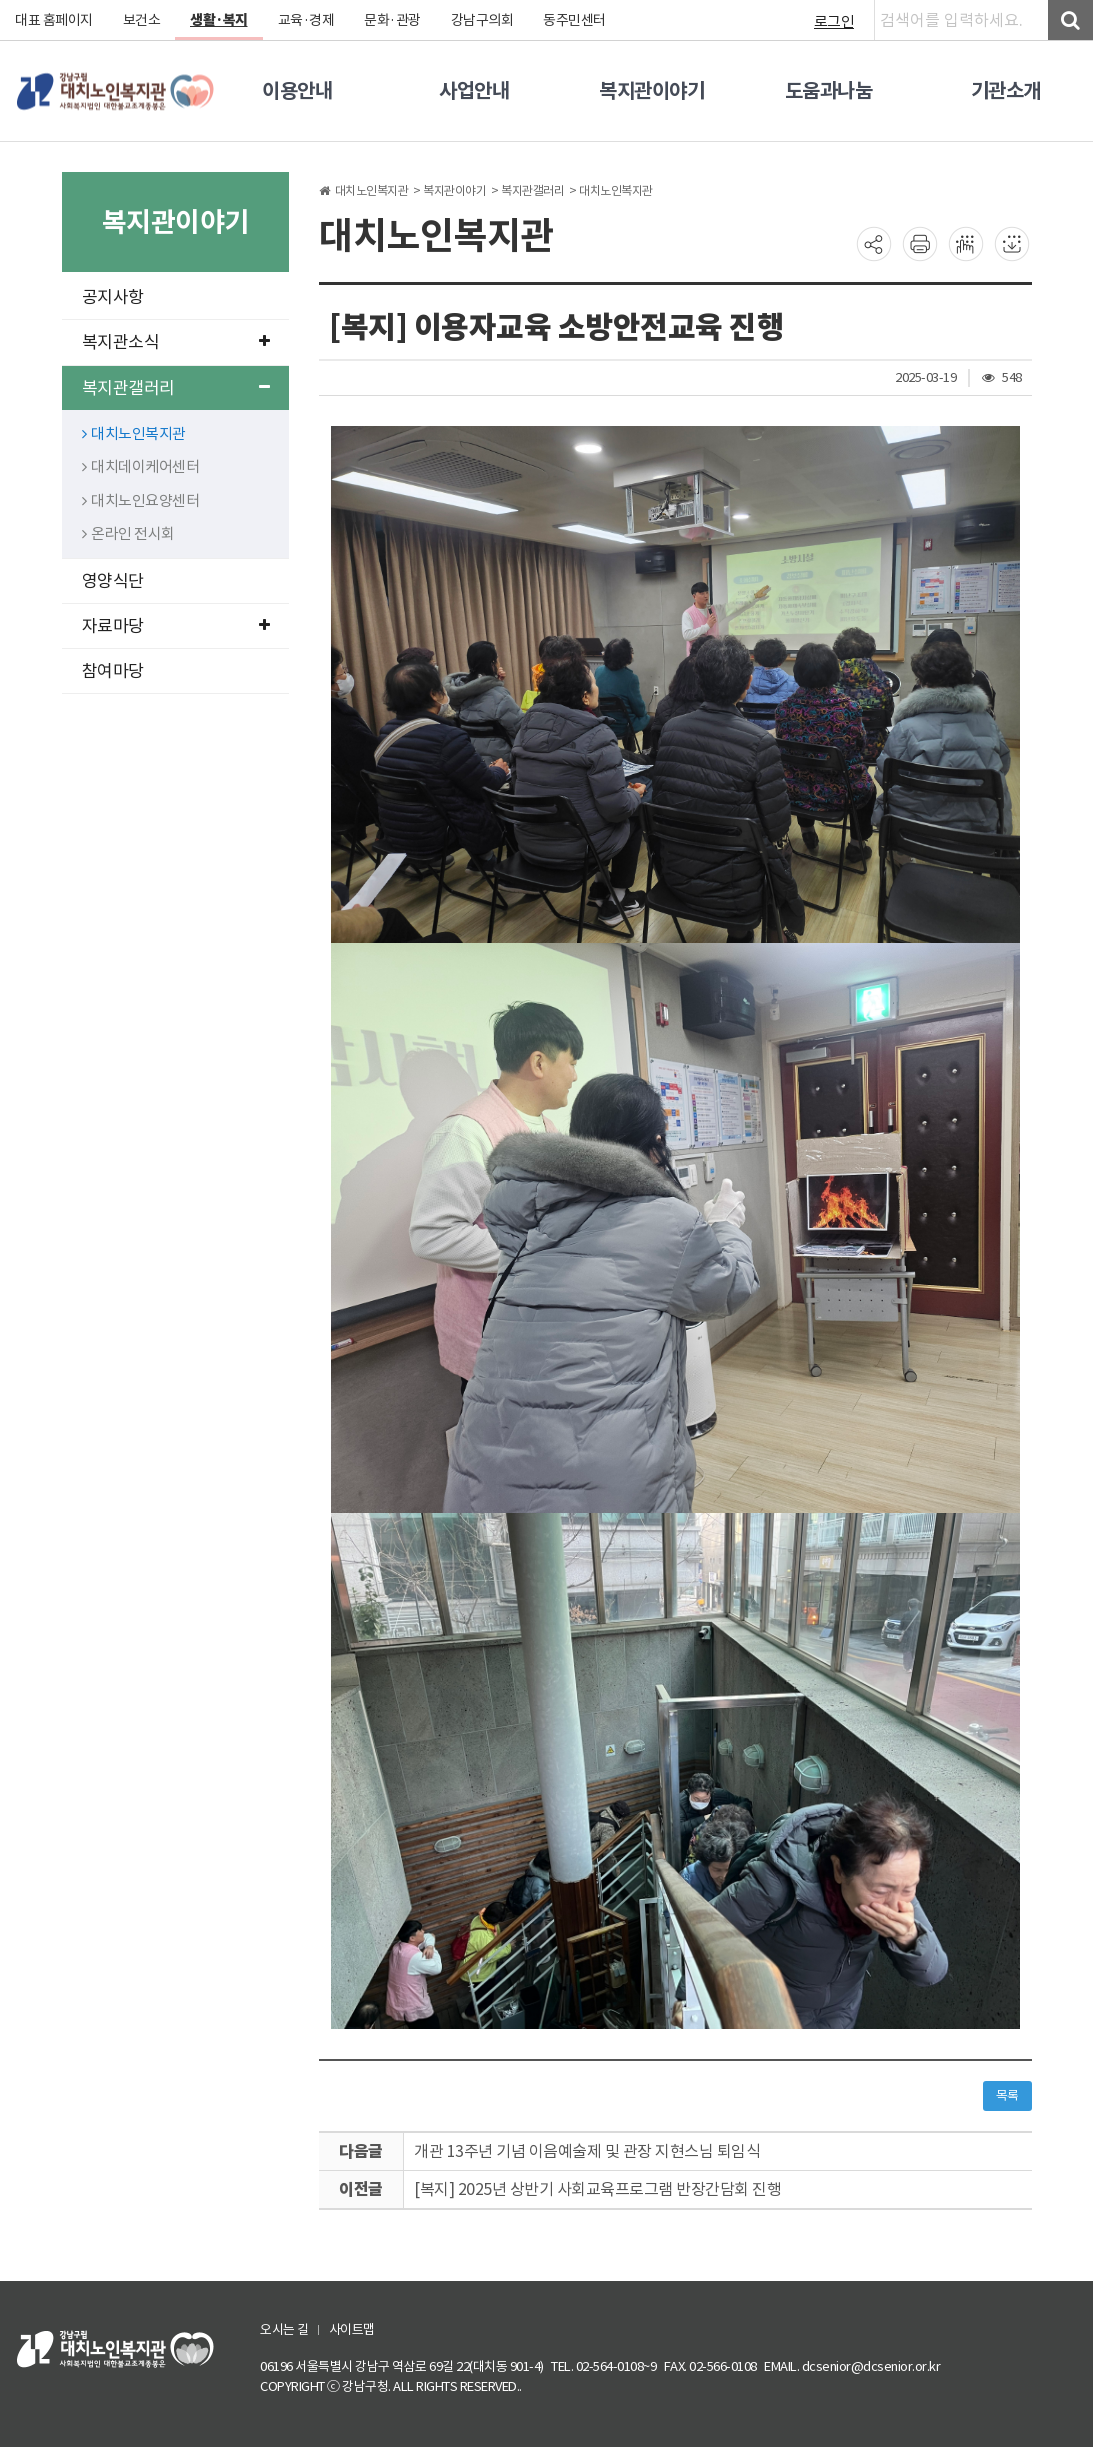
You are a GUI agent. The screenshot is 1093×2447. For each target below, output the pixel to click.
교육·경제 (306, 20)
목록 (1007, 2095)
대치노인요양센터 (141, 500)
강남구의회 (482, 20)
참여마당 (113, 671)
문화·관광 (392, 20)
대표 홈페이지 (54, 20)
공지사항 (113, 297)
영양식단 (113, 581)
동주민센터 (574, 20)
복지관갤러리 (176, 388)
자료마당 (176, 626)
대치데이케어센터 (141, 466)
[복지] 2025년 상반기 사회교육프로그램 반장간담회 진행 (597, 2189)
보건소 (142, 20)
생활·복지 (219, 20)
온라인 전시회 (128, 533)
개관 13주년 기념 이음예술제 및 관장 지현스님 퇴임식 (587, 2151)
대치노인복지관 (134, 433)
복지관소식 (176, 342)
